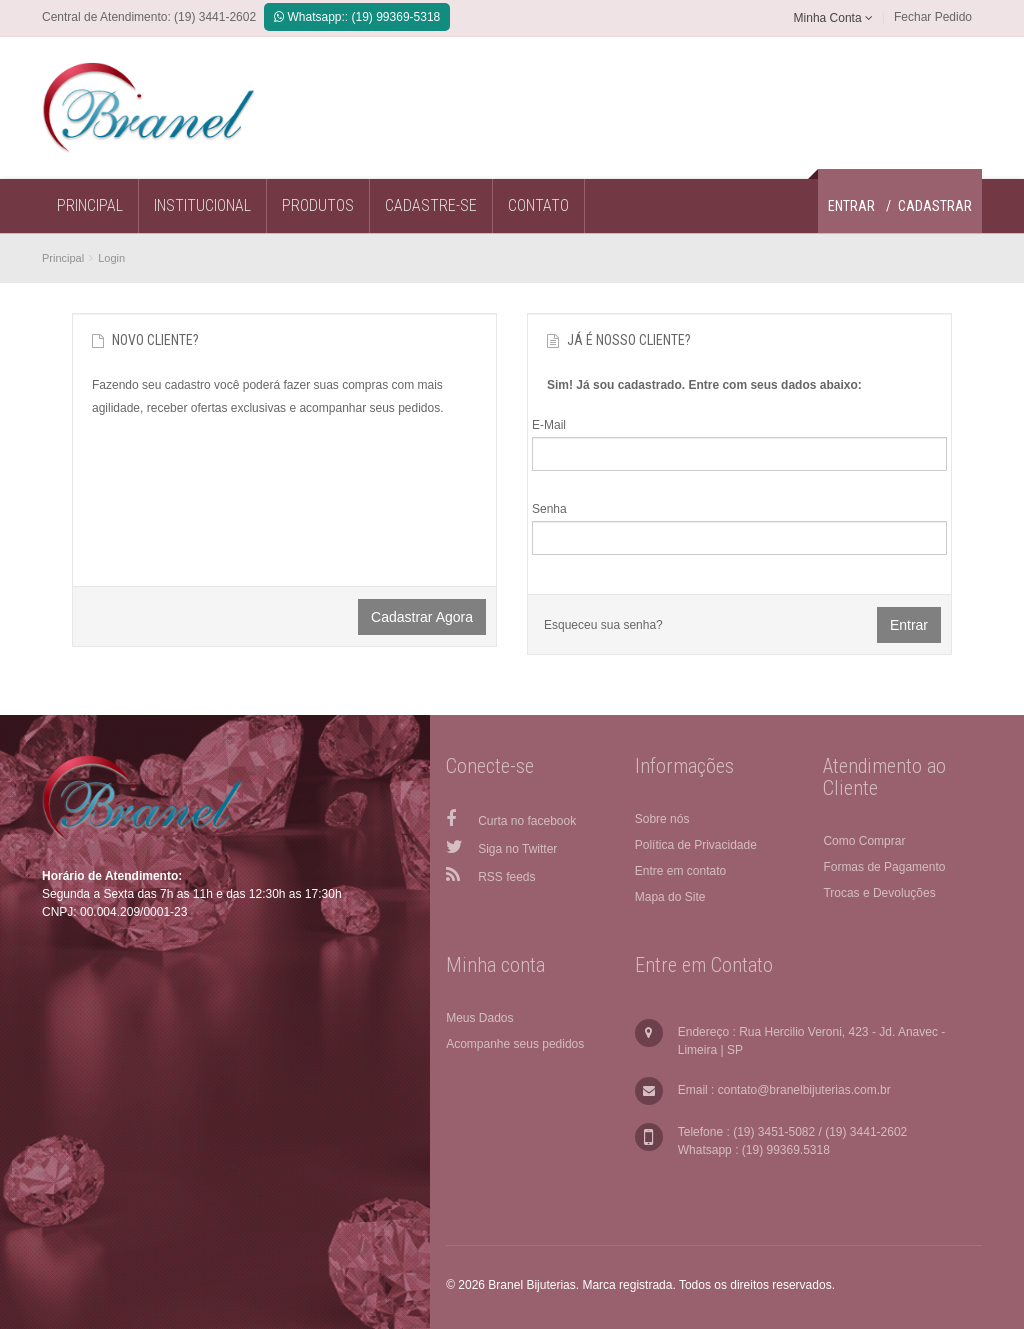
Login (111, 258)
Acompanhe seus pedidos (515, 1044)
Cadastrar (935, 206)
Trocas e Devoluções (879, 893)
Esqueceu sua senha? (603, 625)
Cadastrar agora (422, 617)
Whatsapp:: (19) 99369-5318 (357, 17)
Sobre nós (662, 819)
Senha (549, 509)
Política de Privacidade (696, 845)
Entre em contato (680, 871)
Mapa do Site (670, 897)
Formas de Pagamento (884, 867)
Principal (63, 258)
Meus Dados (479, 1018)
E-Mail (549, 425)
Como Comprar (864, 841)
